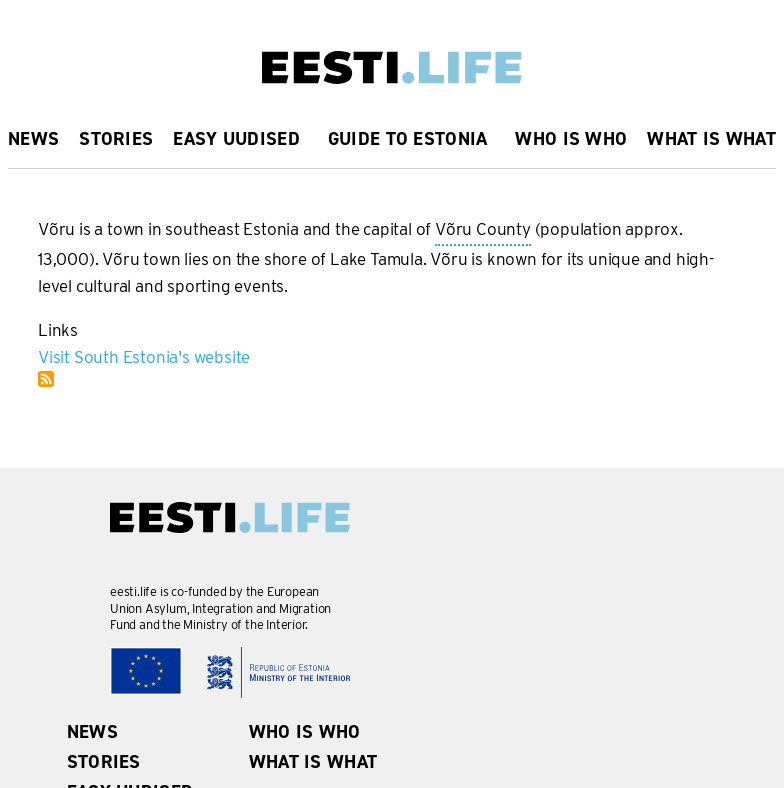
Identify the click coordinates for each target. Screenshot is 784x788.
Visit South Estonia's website (144, 357)
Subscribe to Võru (46, 379)
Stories (116, 138)
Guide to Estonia (408, 138)
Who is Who (571, 138)
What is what (711, 138)
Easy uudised (236, 138)
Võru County (483, 230)
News (33, 138)
